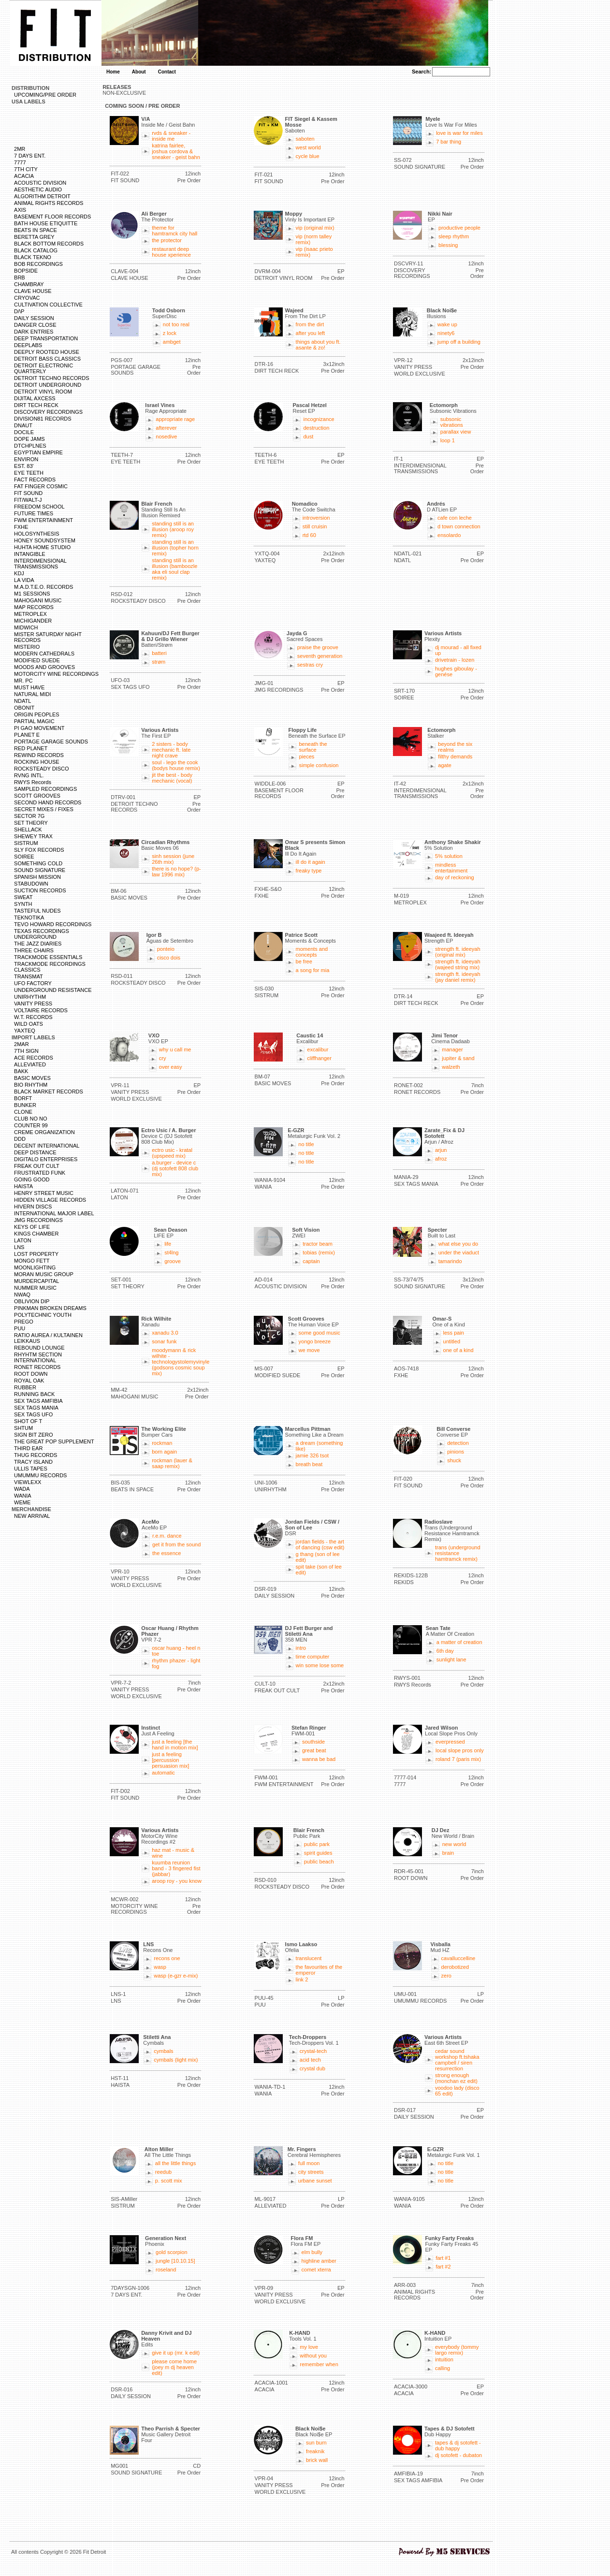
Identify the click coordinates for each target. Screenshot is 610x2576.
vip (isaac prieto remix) (314, 252)
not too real (176, 324)
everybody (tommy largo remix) (457, 2350)
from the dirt (310, 324)
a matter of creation (459, 1642)
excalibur (317, 1049)
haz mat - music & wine (173, 1853)
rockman (162, 1443)
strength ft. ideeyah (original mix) (457, 952)
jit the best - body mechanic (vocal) (172, 778)
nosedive (166, 436)
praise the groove (317, 647)
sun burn (316, 2442)
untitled (451, 1341)
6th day (445, 1651)
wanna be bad (318, 1759)
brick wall (317, 2460)
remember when (319, 2364)
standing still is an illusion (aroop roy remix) (173, 529)
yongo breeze (315, 1341)
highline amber (319, 2261)
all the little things (175, 2163)
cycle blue (308, 156)
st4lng (171, 1252)
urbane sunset (315, 2180)
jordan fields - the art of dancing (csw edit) (320, 1544)
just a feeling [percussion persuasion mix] (170, 1760)
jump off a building (458, 342)
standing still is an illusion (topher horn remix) (175, 547)
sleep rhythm (453, 236)
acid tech (310, 2060)
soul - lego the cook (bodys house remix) (176, 765)
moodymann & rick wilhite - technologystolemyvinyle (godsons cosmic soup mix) (180, 1361)
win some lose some (320, 1665)
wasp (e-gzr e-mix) (176, 1976)
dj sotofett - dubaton (458, 2455)
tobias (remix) (319, 1252)
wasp (160, 1967)
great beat (314, 1750)
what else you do (458, 1244)
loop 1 (447, 440)
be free (304, 961)
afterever (166, 428)
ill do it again (310, 862)
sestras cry (310, 665)
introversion (316, 518)
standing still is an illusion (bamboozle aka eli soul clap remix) (174, 569)
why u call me (175, 1049)
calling (442, 2368)
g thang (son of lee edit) (318, 1557)
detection (458, 1443)
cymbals (163, 2051)
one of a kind (458, 1350)
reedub (163, 2172)
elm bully (312, 2252)
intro (301, 1648)
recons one (167, 1958)
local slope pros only (460, 1750)
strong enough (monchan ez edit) (456, 2078)
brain (448, 1853)
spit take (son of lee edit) (319, 1569)
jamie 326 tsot (312, 1455)
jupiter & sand (458, 1058)
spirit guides (318, 1853)
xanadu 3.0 (165, 1333)
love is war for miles (459, 133)
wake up (447, 324)
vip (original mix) (315, 228)
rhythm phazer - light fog (176, 1663)
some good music (319, 1333)
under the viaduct (458, 1252)
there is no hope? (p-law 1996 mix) (176, 871)
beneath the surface (313, 747)
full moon (309, 2163)
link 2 (302, 1979)
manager (452, 1049)
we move (309, 1350)
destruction (316, 428)
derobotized (455, 1967)
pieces (306, 756)
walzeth (451, 1067)
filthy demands (455, 756)
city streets (311, 2172)
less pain (453, 1333)
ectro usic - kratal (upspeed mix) (172, 1153)
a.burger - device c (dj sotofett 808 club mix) (175, 1168)
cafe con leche (454, 518)
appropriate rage (175, 419)
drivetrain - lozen (454, 660)
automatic (163, 1773)
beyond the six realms (455, 747)
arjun (441, 1150)
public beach (319, 1861)
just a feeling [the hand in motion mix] (175, 1744)
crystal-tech (313, 2051)
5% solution (449, 856)
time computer (313, 1656)
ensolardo (449, 535)
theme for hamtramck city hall (174, 230)
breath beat (309, 1464)
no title (306, 1144)
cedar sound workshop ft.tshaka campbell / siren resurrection (457, 2059)
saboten (305, 139)
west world (308, 147)
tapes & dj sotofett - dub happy (458, 2445)
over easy (170, 1067)
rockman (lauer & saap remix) (172, 1463)
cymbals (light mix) (176, 2060)
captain (311, 1261)
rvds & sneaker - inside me (171, 136)
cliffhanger (319, 1058)
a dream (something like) (319, 1446)
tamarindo (450, 1261)
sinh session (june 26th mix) (173, 859)
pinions (455, 1452)
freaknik (315, 2451)
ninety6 (445, 333)
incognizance (318, 419)
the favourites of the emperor (319, 1970)
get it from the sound (176, 1544)
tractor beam (318, 1244)
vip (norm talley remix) (314, 239)
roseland (166, 2269)
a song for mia (313, 970)
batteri (159, 653)
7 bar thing (448, 142)
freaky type (309, 870)
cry (162, 1058)
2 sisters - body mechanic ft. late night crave (171, 749)
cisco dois (168, 958)
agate (444, 765)
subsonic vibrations (451, 422)
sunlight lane (451, 1659)
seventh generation (320, 656)
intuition (444, 2359)
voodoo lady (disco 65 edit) (457, 2090)
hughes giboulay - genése (456, 671)
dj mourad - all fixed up (458, 650)
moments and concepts (312, 952)
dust (308, 436)
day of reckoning (454, 877)
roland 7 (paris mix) (458, 1759)
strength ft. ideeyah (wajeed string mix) (457, 964)
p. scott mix (168, 2180)
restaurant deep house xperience (171, 252)
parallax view (455, 432)
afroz (441, 1159)
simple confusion (318, 765)
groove (172, 1261)
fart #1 (443, 2258)
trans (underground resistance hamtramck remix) (457, 1553)
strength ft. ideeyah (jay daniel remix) (457, 977)
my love (309, 2347)
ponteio (165, 949)
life (167, 1244)
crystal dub (312, 2068)
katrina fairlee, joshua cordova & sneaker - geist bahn (176, 151)
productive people (459, 228)
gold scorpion (171, 2252)
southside (313, 1742)
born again (164, 1452)
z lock (169, 333)
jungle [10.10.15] (175, 2261)
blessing (448, 245)
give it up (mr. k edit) (176, 2353)
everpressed (450, 1742)
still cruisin (315, 526)
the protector (167, 240)
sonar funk (164, 1341)
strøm (158, 662)
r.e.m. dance (167, 1536)
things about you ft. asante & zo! (318, 344)
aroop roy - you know (177, 1881)
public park (317, 1844)
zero (446, 1976)
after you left (310, 333)
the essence (166, 1553)
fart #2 (443, 2267)
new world (454, 1844)
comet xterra (316, 2269)
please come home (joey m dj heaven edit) (174, 2367)
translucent (309, 1958)
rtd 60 (309, 535)
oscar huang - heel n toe (176, 1651)
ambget (172, 342)
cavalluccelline (458, 1958)
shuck (454, 1460)
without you (313, 2355)
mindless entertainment (451, 867)
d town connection (458, 526)
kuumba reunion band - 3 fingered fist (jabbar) (176, 1868)
